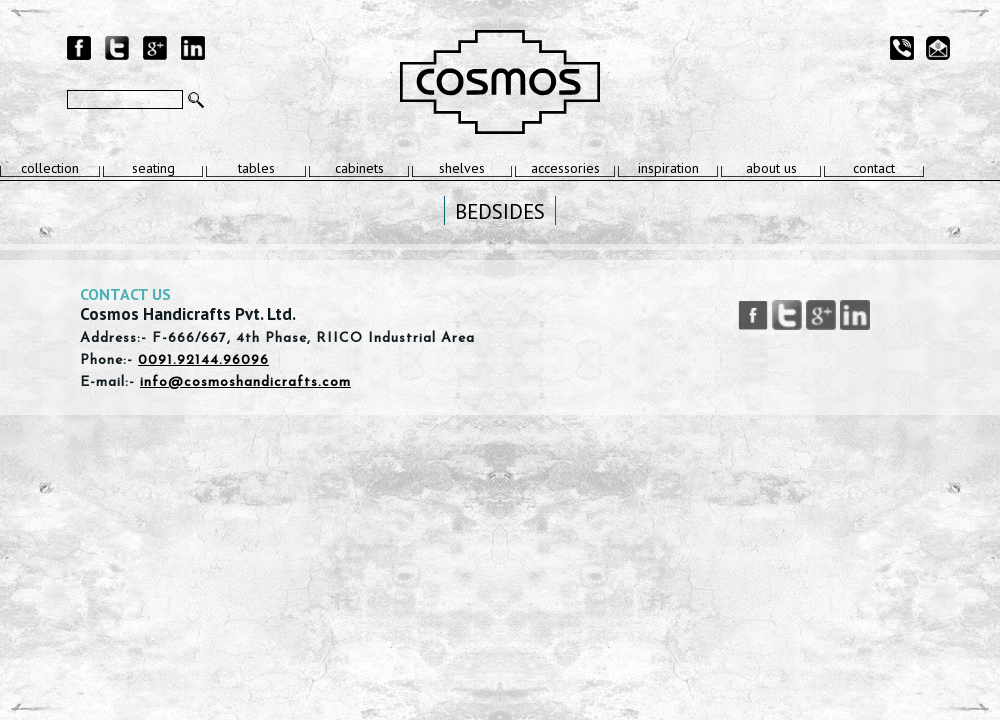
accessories (565, 168)
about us (771, 168)
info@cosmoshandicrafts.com (245, 382)
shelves (462, 168)
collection (50, 168)
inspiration (668, 168)
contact (874, 168)
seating (153, 168)
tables (256, 168)
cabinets (359, 168)
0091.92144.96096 (203, 360)
